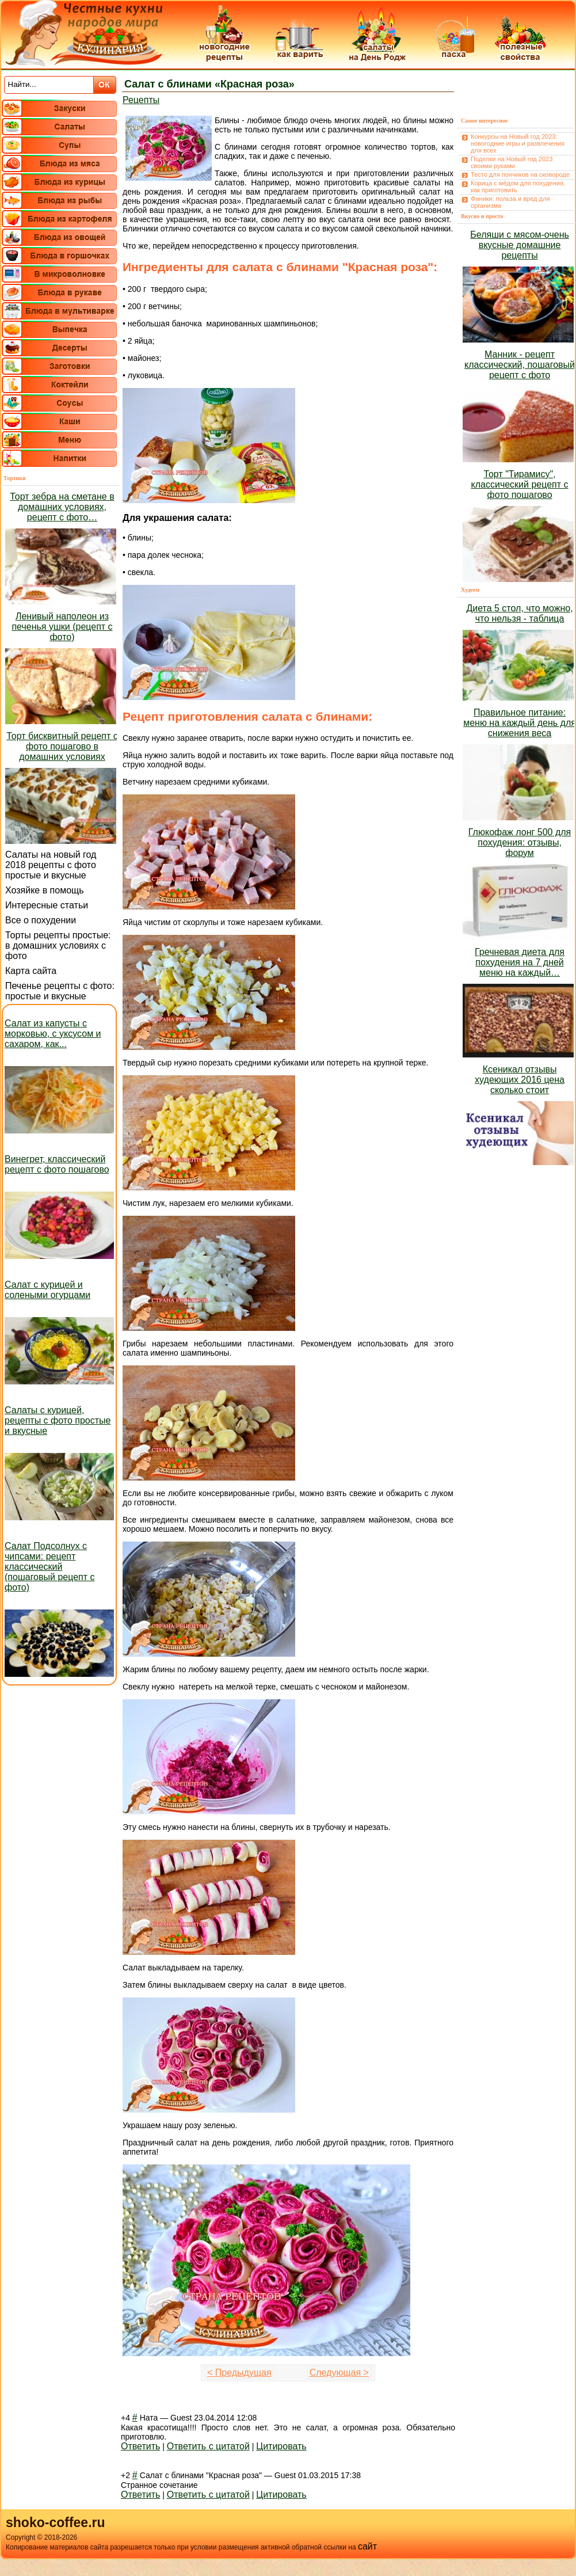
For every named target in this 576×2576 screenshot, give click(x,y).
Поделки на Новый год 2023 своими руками (511, 162)
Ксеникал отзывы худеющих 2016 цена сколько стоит (519, 1079)
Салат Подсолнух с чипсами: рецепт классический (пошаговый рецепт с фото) (50, 1566)
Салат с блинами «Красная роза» (209, 84)
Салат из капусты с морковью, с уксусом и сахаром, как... (53, 1033)
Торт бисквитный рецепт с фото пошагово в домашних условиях (61, 746)
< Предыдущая (239, 2372)
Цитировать (281, 2446)
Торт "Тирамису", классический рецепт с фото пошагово (520, 484)
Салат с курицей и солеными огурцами (47, 1290)
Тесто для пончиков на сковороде (520, 174)
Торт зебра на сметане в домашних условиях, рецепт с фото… (62, 507)
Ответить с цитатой (208, 2446)
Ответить (140, 2446)
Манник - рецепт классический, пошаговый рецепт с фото (519, 364)
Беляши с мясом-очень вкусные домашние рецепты (519, 245)
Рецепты (141, 100)
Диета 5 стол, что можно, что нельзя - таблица (519, 613)
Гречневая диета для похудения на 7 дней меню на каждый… (519, 962)
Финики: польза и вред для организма (510, 202)
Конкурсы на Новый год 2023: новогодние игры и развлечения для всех (517, 143)
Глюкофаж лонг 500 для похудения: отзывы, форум (519, 842)
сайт (367, 2546)
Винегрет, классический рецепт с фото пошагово (57, 1164)
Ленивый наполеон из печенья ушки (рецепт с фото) (62, 626)
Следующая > (339, 2372)
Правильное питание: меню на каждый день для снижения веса (519, 722)
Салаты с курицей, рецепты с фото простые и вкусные (57, 1420)
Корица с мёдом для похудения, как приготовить (518, 186)
